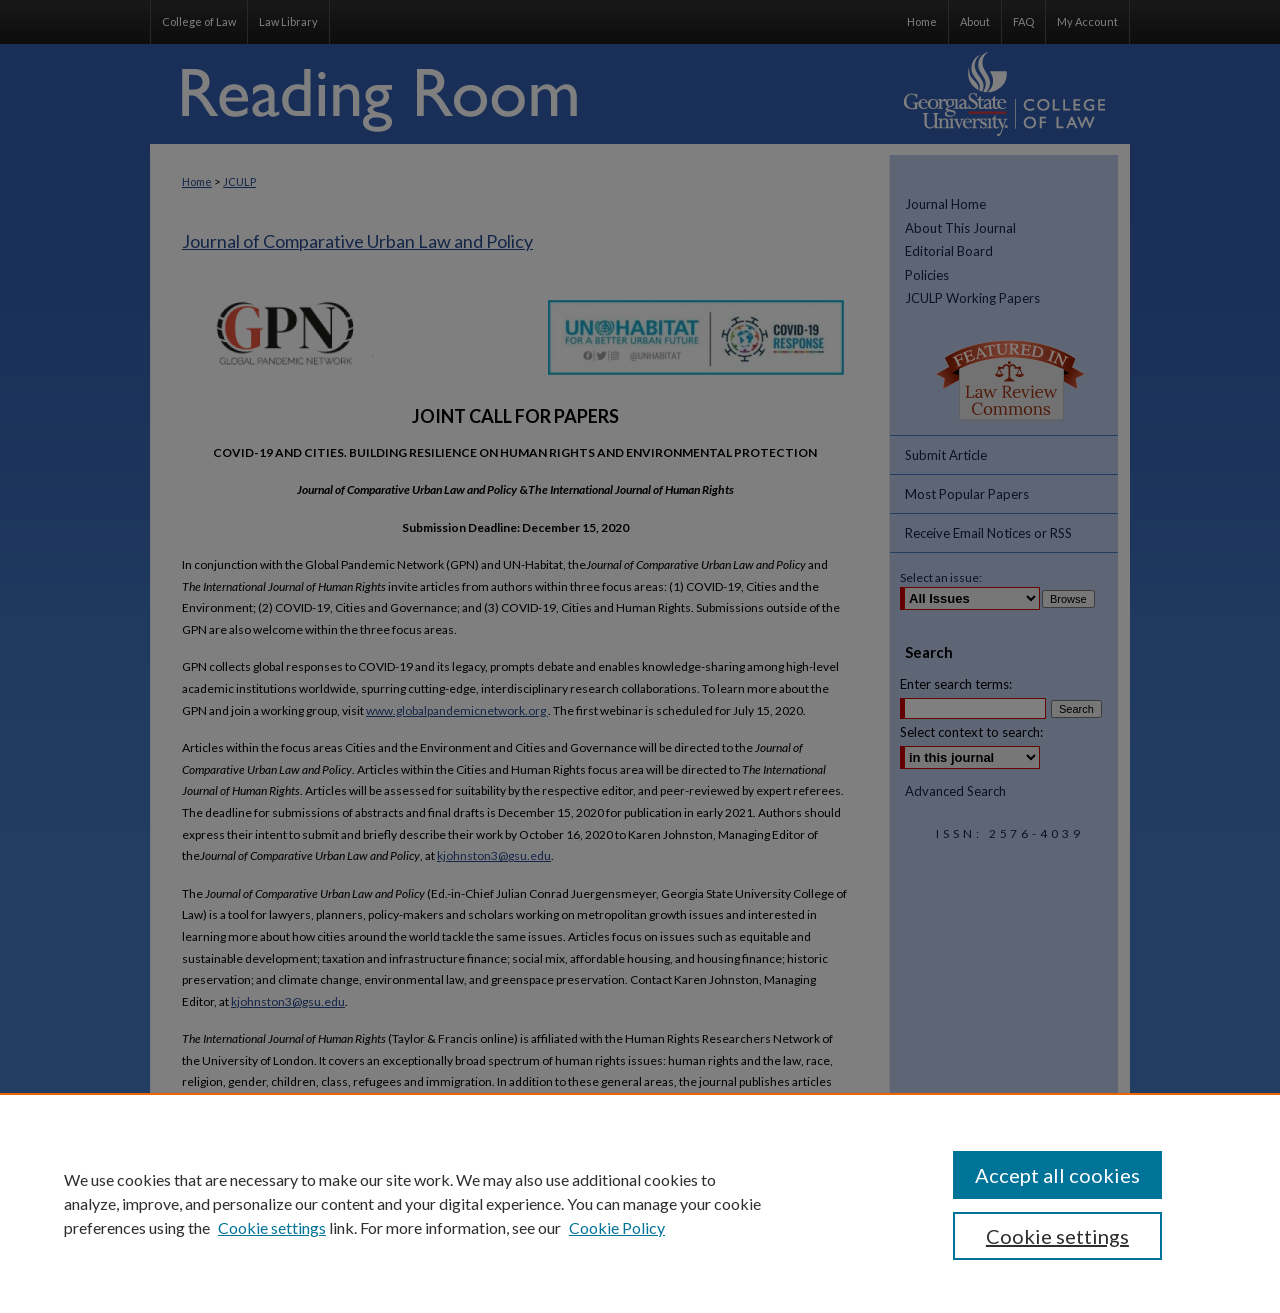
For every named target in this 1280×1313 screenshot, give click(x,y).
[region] (640, 1203)
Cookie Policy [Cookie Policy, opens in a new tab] (617, 1227)
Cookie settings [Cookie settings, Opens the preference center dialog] (1057, 1236)
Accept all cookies (1057, 1175)
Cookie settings (272, 1227)
